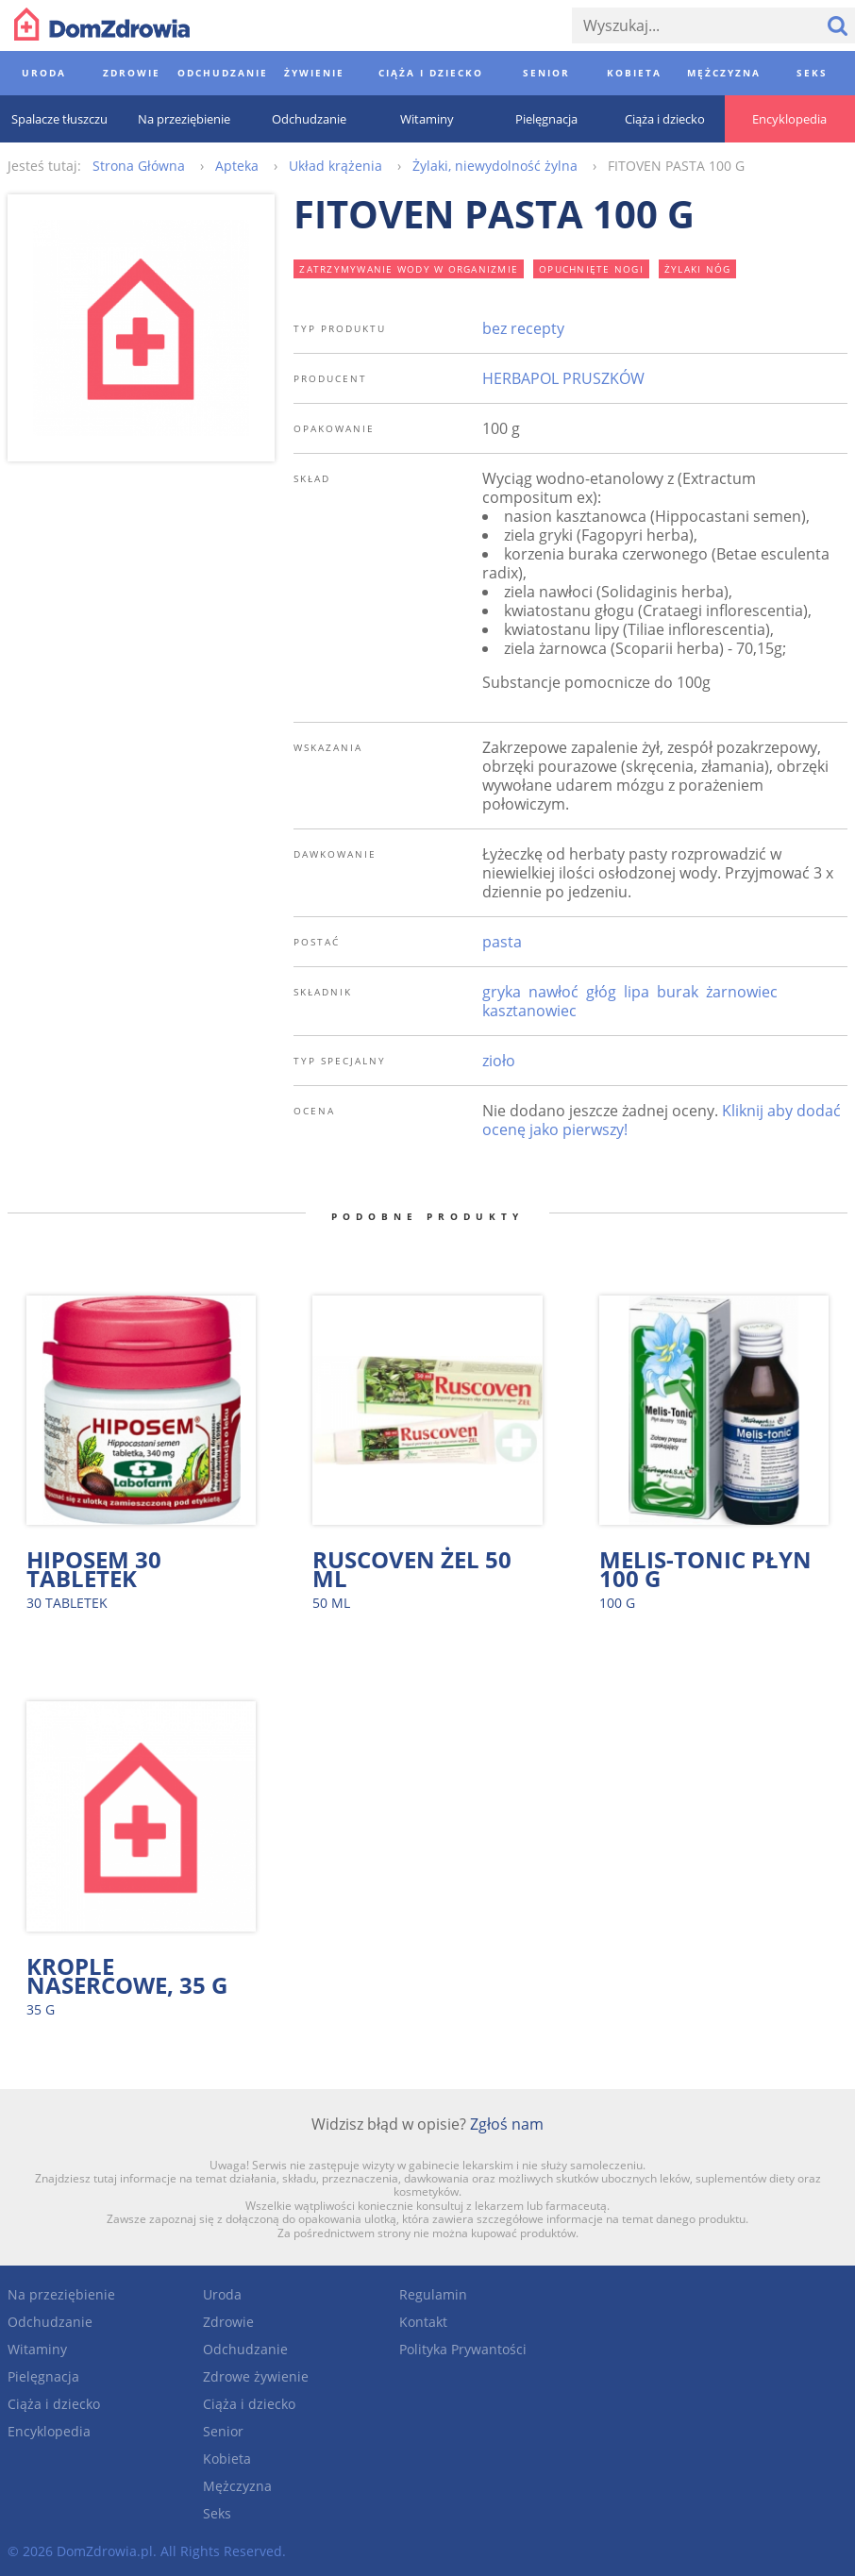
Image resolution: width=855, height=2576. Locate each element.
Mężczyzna (237, 2486)
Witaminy (37, 2349)
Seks (217, 2513)
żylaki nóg (697, 269)
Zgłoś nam (507, 2124)
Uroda (222, 2294)
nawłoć (553, 991)
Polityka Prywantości (463, 2349)
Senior (223, 2431)
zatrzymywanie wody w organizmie (408, 269)
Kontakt (423, 2322)
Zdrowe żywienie (256, 2376)
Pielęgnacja (43, 2376)
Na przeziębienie (61, 2294)
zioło (498, 1060)
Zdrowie (228, 2322)
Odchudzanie (50, 2322)
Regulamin (433, 2294)
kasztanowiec (529, 1010)
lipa (636, 991)
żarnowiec (742, 991)
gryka (501, 991)
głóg (601, 991)
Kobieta (227, 2458)
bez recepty (523, 328)
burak (677, 991)
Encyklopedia (49, 2431)
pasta (502, 941)
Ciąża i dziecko (54, 2404)
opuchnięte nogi (591, 269)
